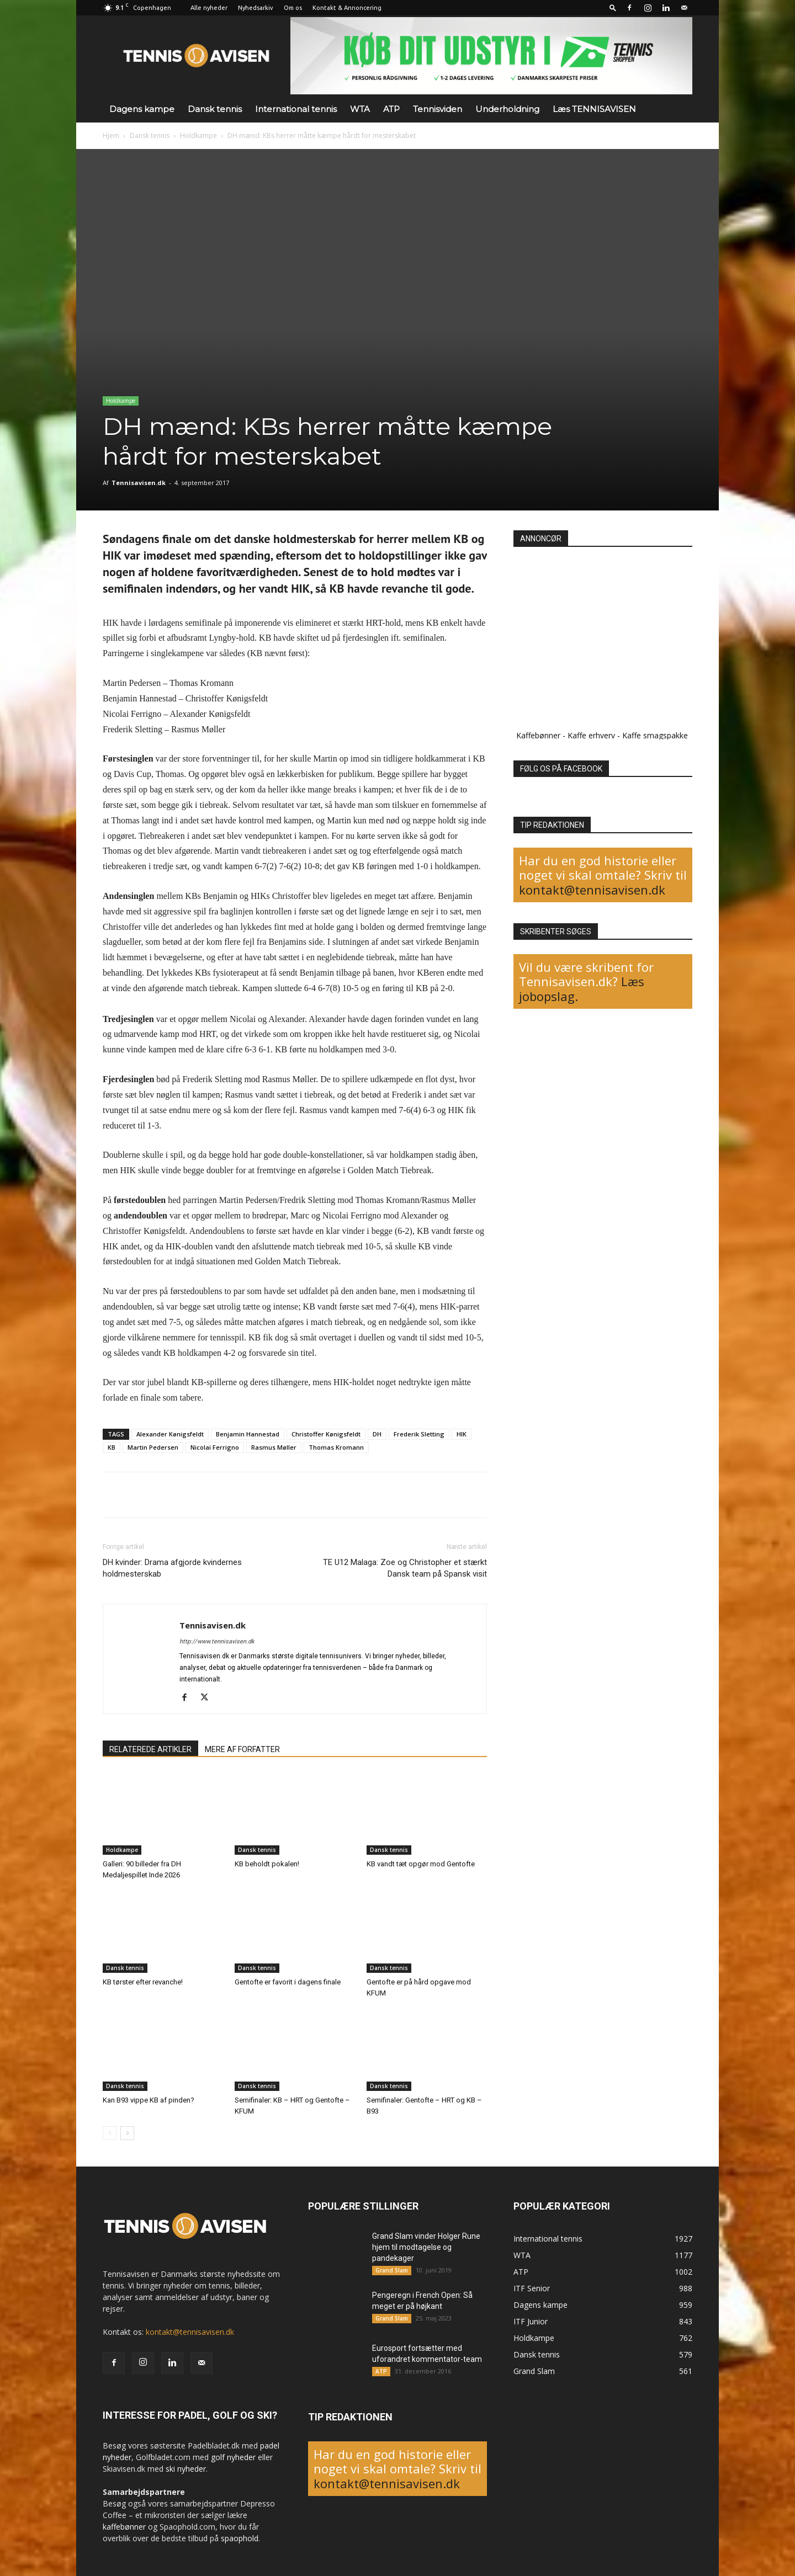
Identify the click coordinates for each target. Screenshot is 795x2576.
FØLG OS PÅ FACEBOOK (561, 768)
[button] (613, 7)
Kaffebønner (538, 735)
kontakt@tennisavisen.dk (592, 889)
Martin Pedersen (153, 1447)
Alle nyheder (208, 7)
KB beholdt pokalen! (267, 1864)
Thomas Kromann (336, 1447)
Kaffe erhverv (591, 735)
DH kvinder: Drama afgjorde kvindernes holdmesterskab (172, 1568)
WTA (360, 109)
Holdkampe (198, 135)
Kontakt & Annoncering (346, 7)
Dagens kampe (141, 109)
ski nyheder (186, 2468)
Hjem (111, 135)
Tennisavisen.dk (139, 482)
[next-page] (127, 2133)
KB (111, 1447)
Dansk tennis (215, 109)
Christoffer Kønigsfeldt (326, 1434)
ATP (391, 109)
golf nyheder (233, 2457)
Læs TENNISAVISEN (594, 109)
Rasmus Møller (273, 1447)
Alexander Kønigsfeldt (170, 1434)
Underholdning (507, 109)
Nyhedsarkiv (255, 7)
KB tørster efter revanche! (143, 1982)
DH (377, 1434)
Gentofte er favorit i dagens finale (288, 1982)
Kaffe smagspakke (655, 735)
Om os (293, 7)
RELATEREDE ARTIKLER (150, 1749)
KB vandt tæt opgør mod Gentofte (421, 1864)
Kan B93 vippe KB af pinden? (148, 2100)
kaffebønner (124, 2526)
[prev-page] (109, 2133)
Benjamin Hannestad (247, 1434)
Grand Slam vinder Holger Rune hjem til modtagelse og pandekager (426, 2247)
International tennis (296, 109)
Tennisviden (437, 109)
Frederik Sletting (419, 1434)
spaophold (239, 2538)
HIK (462, 1434)
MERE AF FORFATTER (242, 1749)
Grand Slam (391, 2270)
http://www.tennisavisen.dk (217, 1641)
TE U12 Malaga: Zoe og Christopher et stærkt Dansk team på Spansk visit (405, 1568)
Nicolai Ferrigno (214, 1447)
